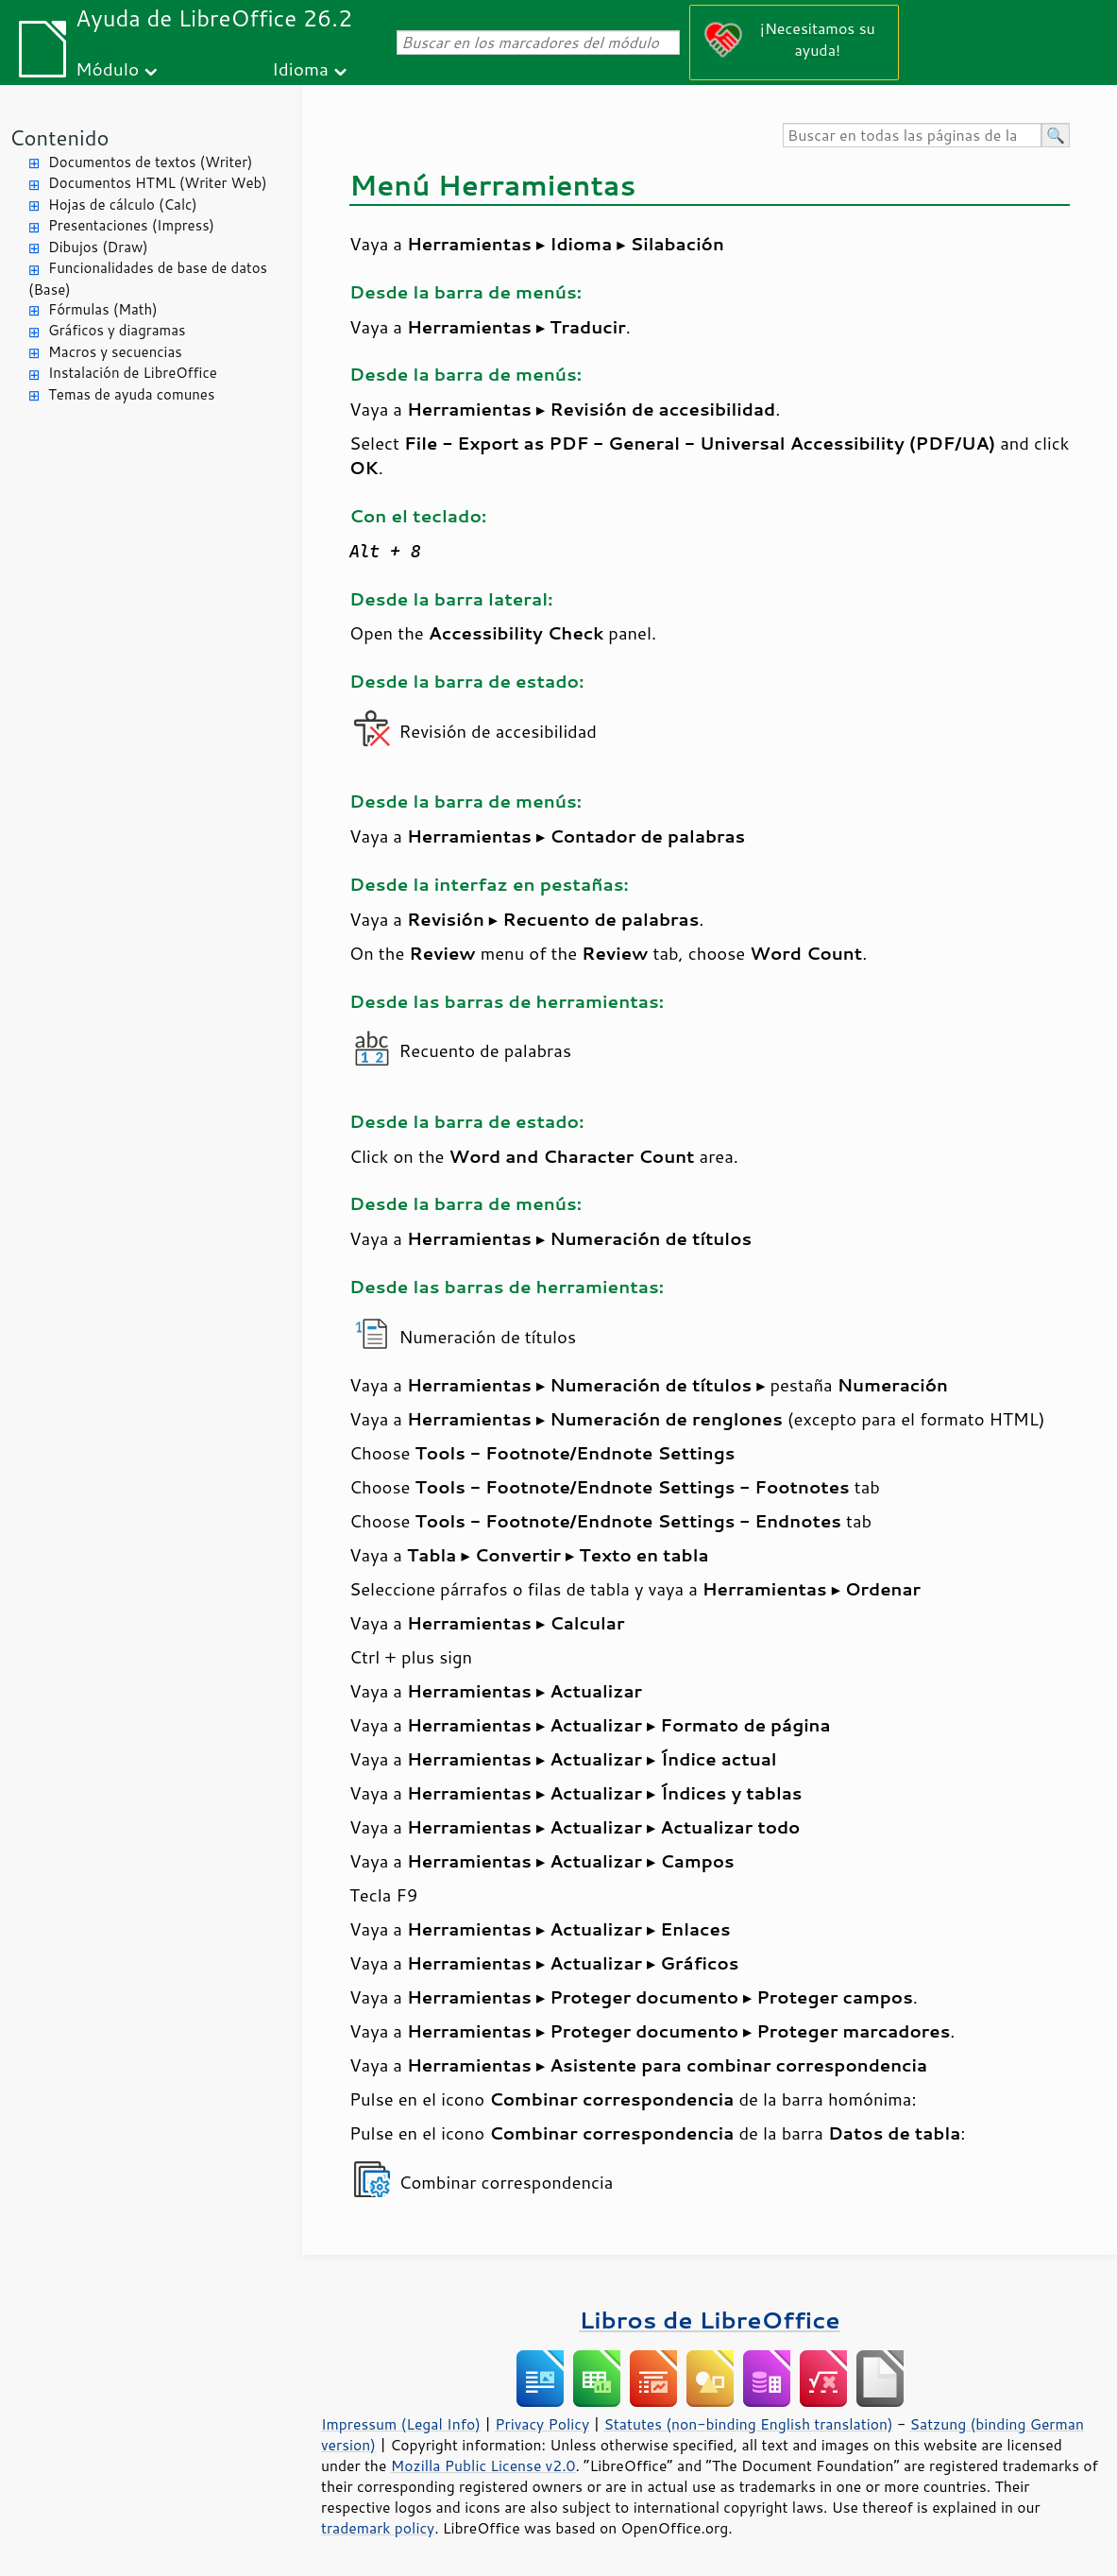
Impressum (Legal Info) (401, 2424)
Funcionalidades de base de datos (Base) (147, 278)
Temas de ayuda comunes (131, 394)
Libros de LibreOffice (709, 2319)
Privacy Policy (542, 2424)
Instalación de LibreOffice (132, 373)
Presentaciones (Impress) (131, 225)
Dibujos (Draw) (98, 247)
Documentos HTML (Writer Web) (157, 183)
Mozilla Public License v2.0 (483, 2465)
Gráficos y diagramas (116, 330)
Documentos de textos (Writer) (150, 162)
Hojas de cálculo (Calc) (122, 204)
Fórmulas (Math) (103, 309)
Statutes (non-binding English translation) (747, 2424)
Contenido (59, 137)
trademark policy (377, 2527)
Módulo (107, 68)
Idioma (300, 68)
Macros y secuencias (115, 352)
